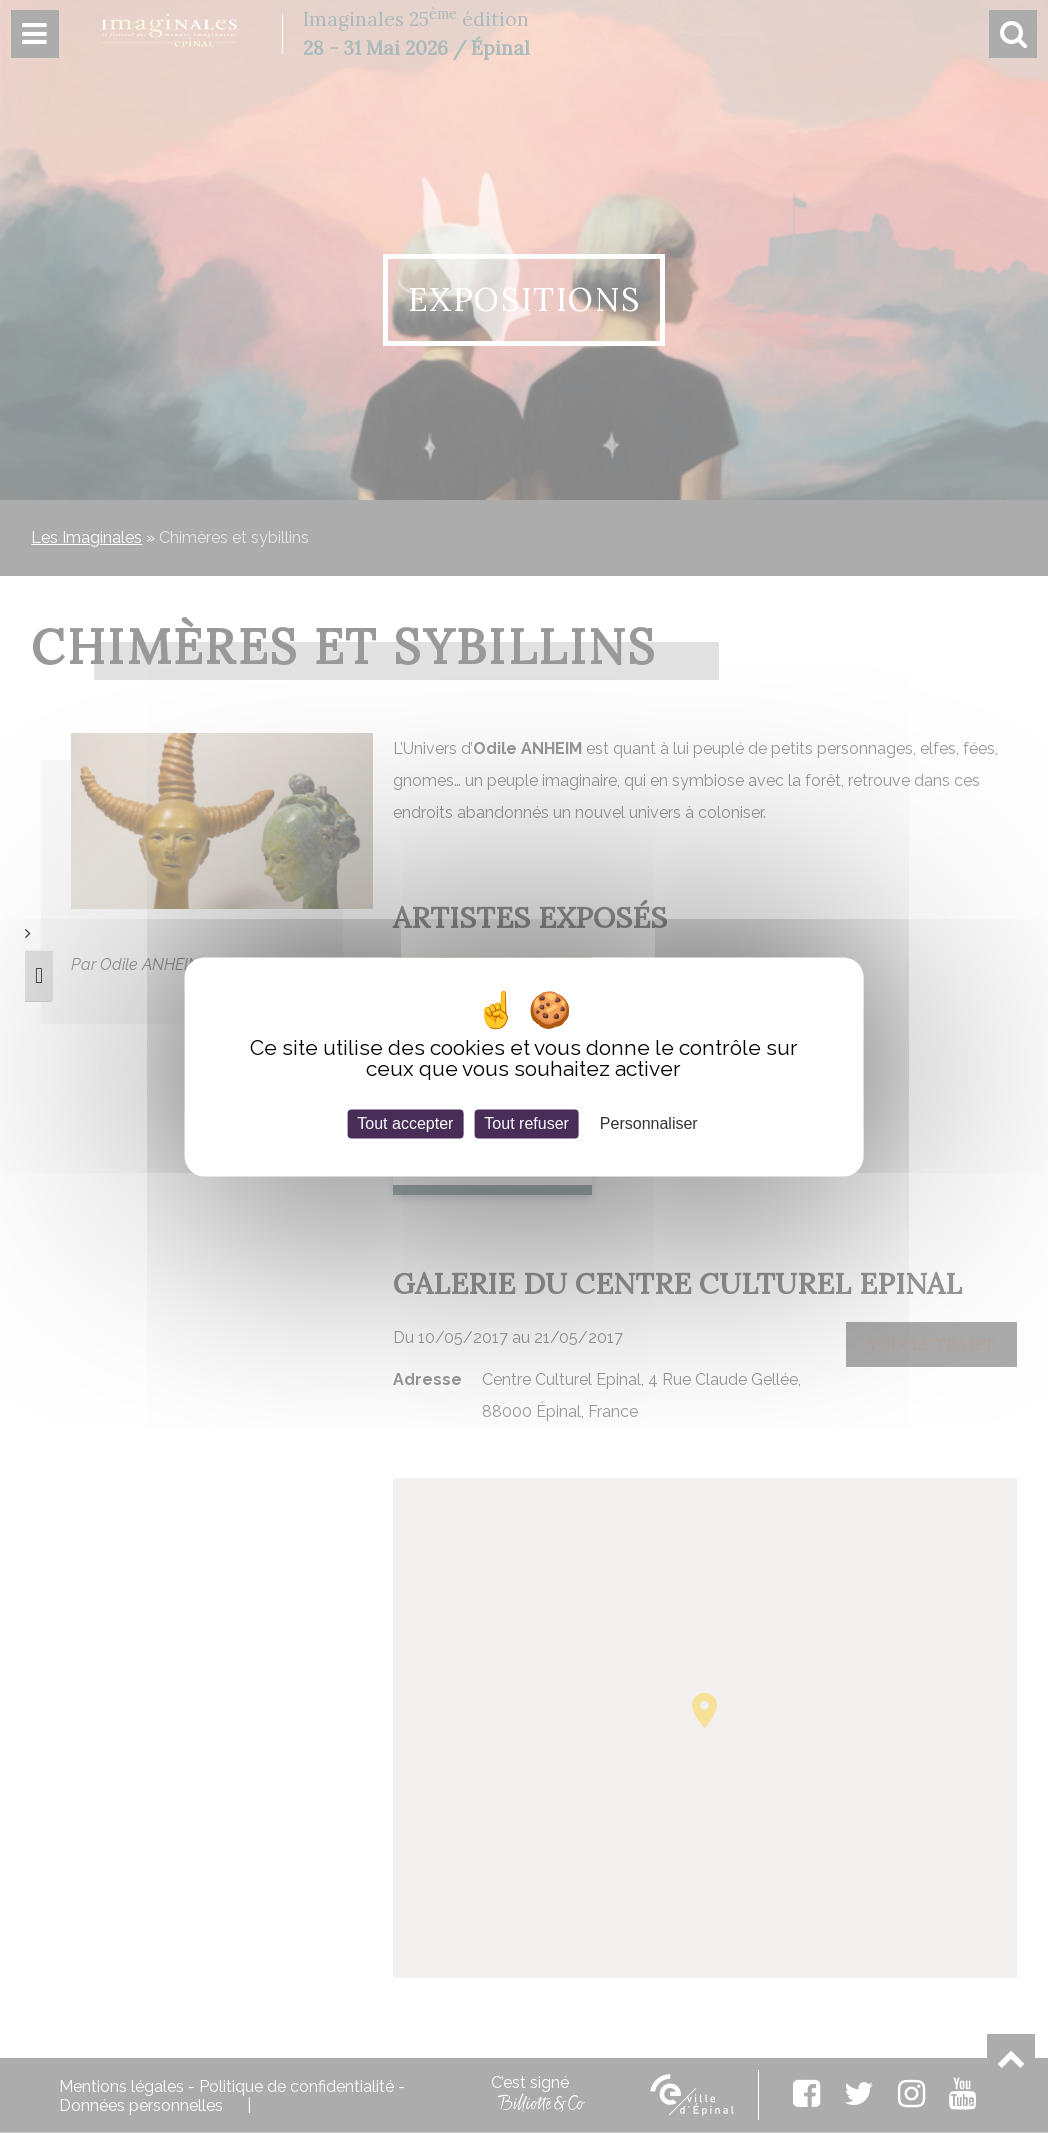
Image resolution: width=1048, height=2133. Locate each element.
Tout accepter (405, 1123)
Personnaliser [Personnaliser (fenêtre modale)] (649, 1123)
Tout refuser (526, 1123)
